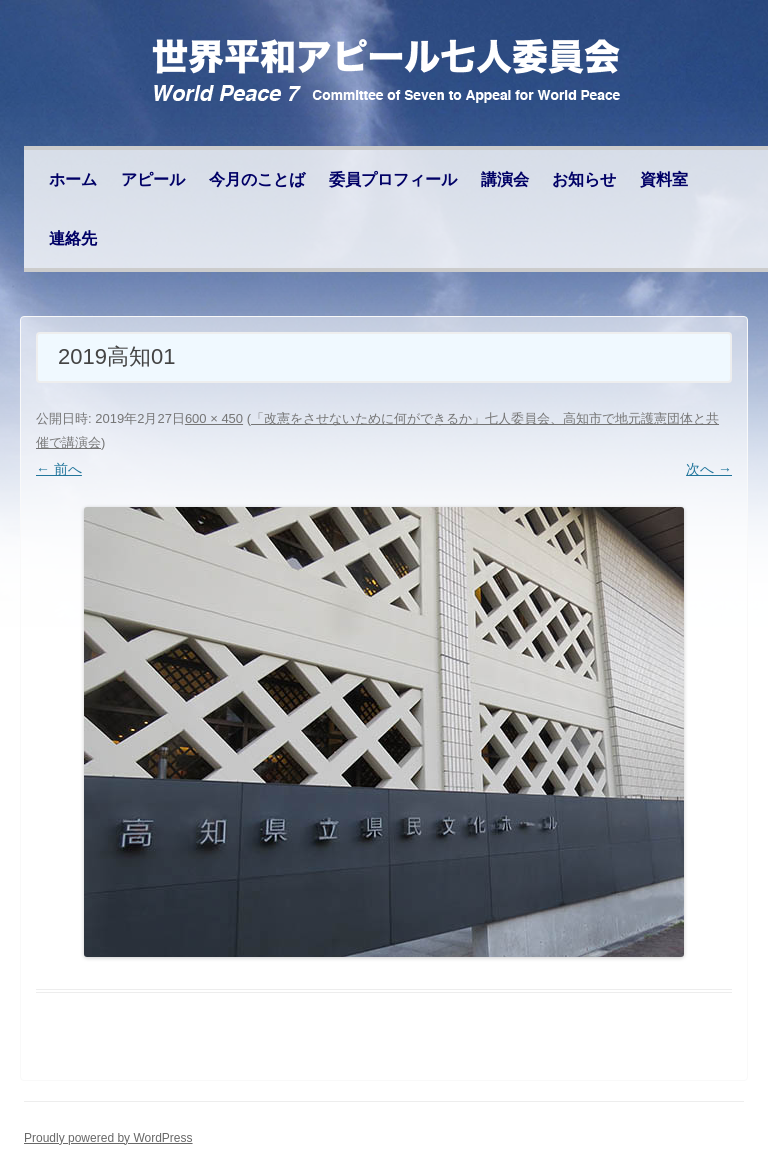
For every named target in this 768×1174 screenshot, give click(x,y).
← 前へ (59, 469)
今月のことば (257, 179)
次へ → (709, 469)
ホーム (73, 179)
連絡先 (73, 238)
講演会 (505, 179)
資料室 (664, 179)
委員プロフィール (393, 179)
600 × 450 (214, 418)
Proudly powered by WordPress (108, 1138)
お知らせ (584, 179)
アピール (153, 179)
